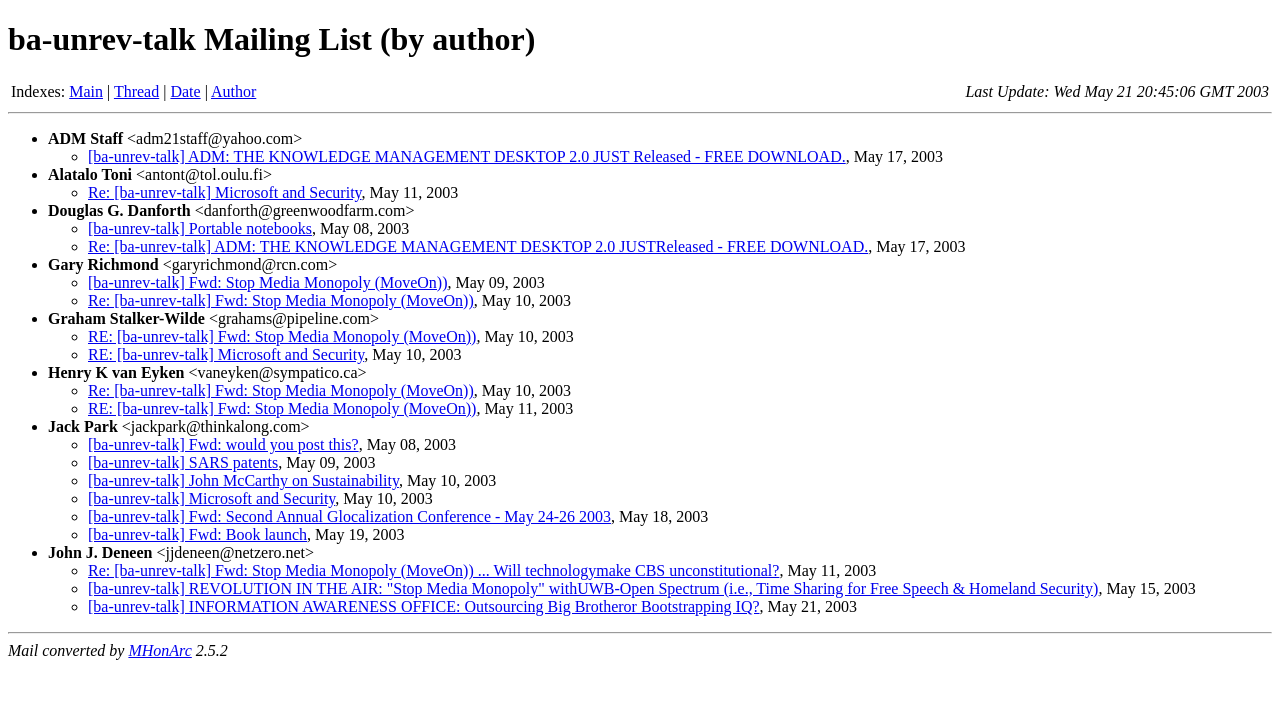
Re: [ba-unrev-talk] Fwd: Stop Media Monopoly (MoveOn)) (281, 300)
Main (86, 91)
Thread (136, 91)
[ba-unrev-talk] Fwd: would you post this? (223, 444)
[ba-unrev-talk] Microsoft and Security (211, 498)
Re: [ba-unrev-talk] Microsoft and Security (225, 192)
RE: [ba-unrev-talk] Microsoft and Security (226, 354)
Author (233, 91)
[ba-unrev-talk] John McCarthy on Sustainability (243, 480)
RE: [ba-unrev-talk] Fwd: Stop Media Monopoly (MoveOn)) (282, 336)
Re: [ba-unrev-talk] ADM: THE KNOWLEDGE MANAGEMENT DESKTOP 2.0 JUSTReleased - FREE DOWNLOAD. (478, 246)
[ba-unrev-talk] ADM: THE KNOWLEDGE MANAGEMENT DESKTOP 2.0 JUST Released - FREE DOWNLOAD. (467, 156)
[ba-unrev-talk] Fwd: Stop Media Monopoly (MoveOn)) (268, 282)
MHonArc (159, 650)
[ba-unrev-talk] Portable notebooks (200, 228)
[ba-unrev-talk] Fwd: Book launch (197, 534)
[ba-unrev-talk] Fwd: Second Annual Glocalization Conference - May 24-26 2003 (349, 516)
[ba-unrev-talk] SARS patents (183, 462)
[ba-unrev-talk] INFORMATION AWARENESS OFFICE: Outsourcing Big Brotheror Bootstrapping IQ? (424, 606)
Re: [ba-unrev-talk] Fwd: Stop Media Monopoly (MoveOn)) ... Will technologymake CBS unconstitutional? (433, 570)
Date (185, 91)
